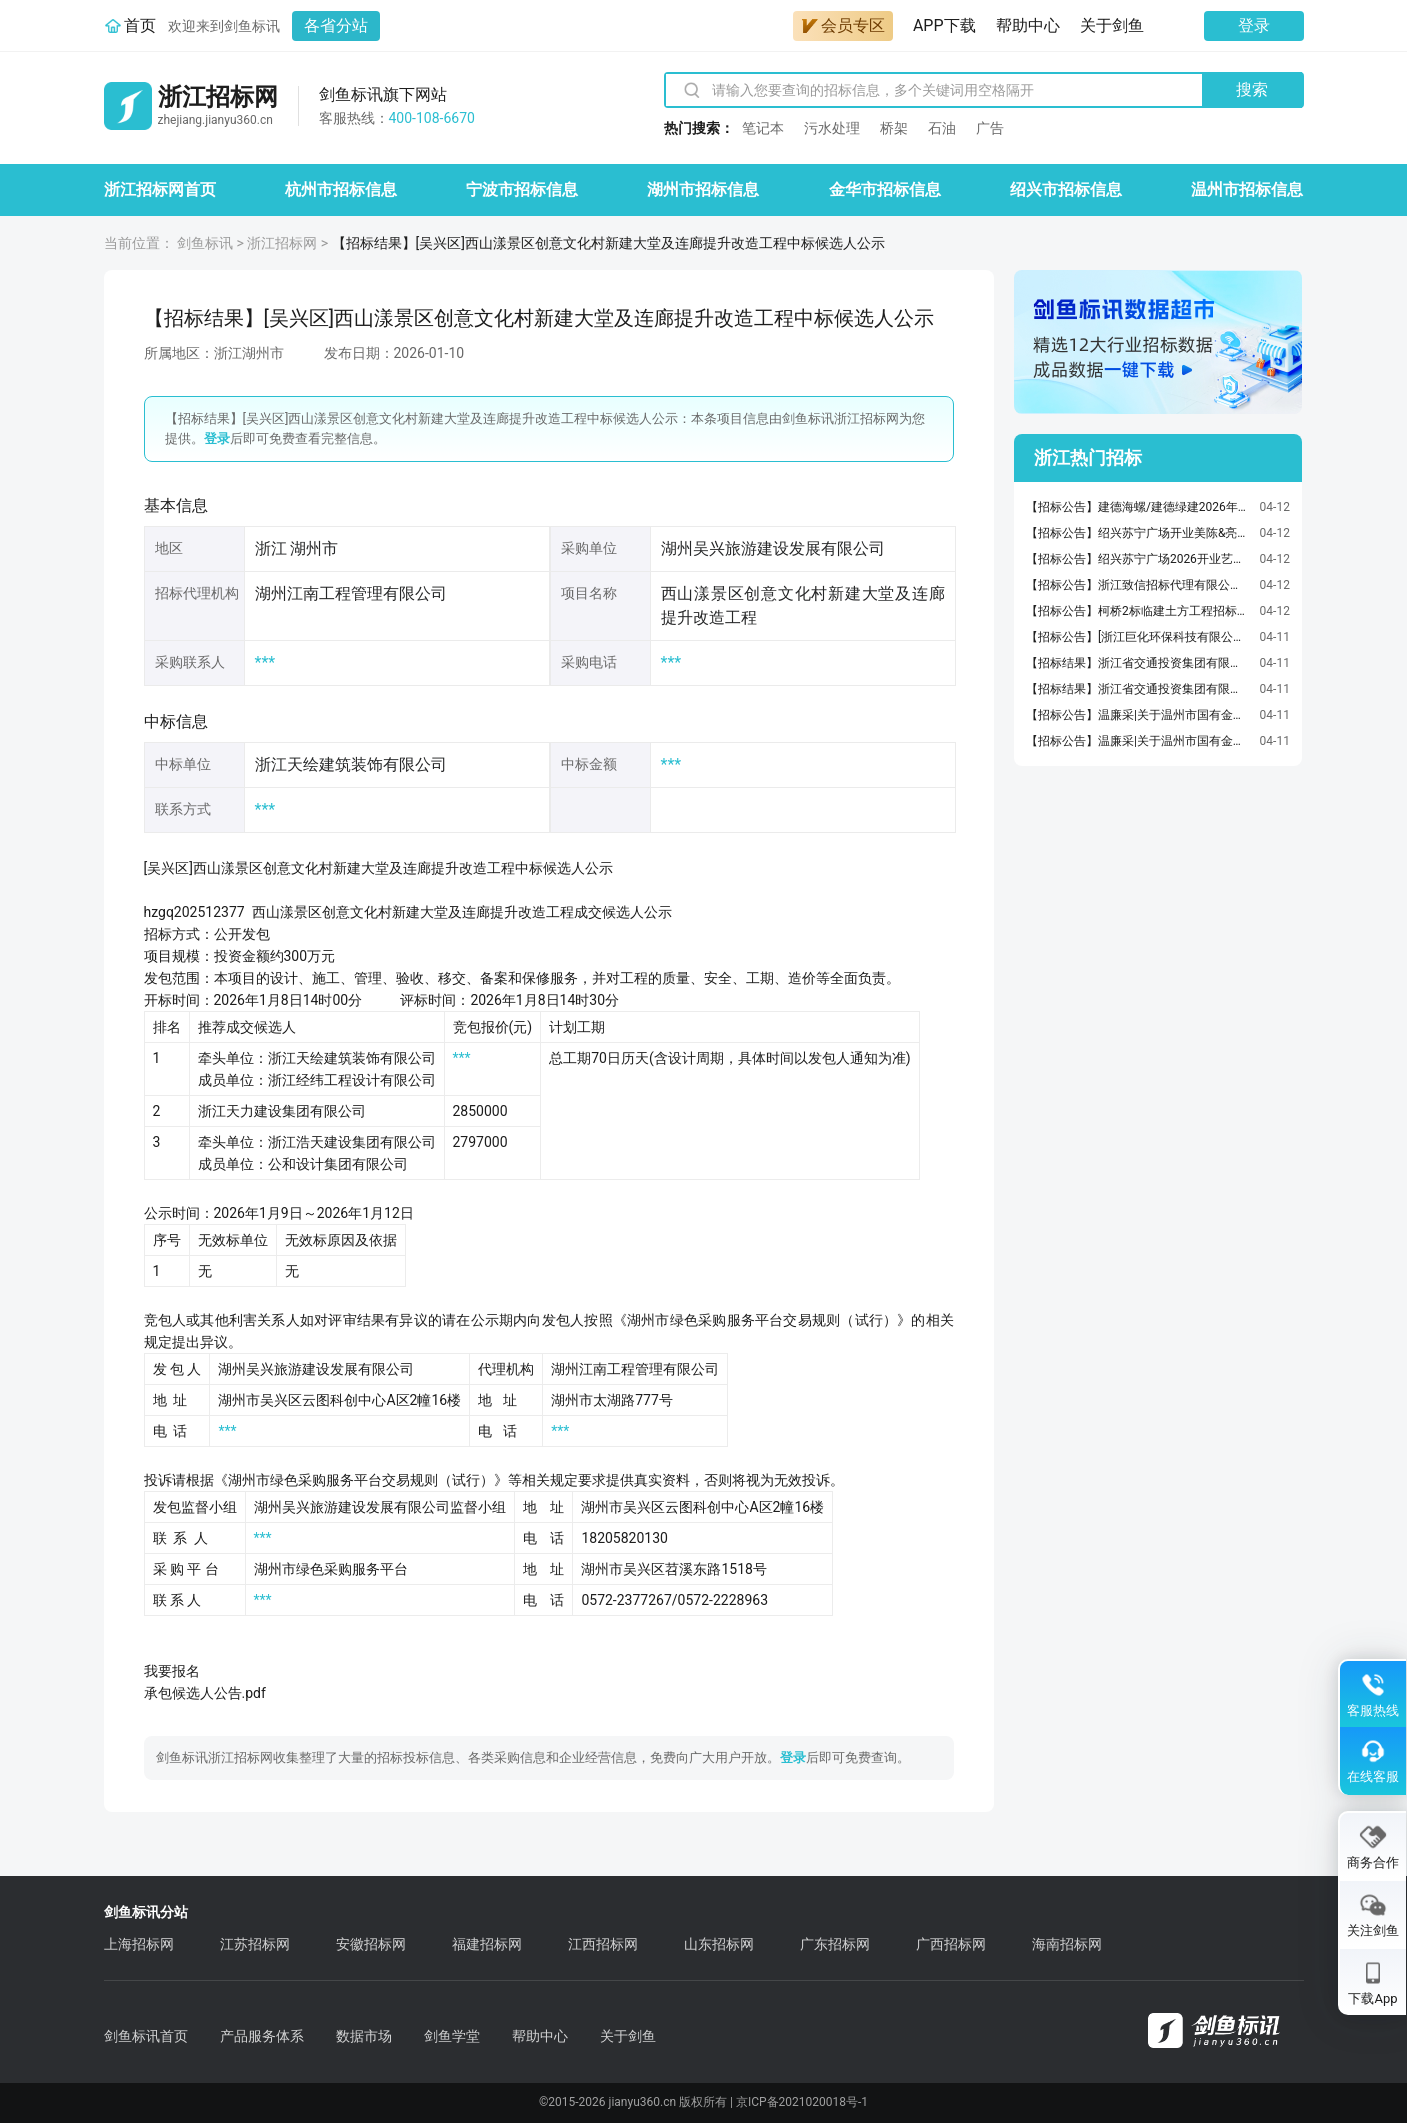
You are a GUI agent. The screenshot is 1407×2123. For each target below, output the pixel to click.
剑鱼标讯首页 (146, 2036)
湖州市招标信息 (703, 189)
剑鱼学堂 (452, 2036)
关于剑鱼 (1112, 25)
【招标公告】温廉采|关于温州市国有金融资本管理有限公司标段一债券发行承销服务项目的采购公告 (1138, 715)
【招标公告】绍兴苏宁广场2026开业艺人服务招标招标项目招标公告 (1138, 559)
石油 (942, 128)
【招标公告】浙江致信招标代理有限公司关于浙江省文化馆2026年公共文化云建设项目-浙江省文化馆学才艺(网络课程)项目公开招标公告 (1138, 585)
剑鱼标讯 (205, 243)
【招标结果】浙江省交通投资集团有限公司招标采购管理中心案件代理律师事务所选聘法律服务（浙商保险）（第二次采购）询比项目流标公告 (1138, 689)
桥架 (894, 128)
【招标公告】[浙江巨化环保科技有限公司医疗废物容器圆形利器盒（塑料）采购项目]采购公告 (1138, 637)
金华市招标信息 (885, 189)
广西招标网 (951, 1944)
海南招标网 (1067, 1944)
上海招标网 (139, 1944)
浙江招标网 (282, 243)
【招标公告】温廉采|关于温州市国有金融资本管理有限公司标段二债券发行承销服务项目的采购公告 (1138, 741)
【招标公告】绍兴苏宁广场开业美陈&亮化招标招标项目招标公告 (1138, 533)
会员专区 (843, 25)
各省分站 (336, 25)
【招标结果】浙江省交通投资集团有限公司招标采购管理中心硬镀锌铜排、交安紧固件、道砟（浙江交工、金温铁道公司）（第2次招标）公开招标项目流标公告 (1138, 663)
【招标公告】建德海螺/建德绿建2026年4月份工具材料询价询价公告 (1138, 507)
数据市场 (364, 2036)
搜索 (1252, 89)
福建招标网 (487, 1944)
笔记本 (763, 128)
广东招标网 (835, 1944)
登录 (1254, 25)
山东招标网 (719, 1944)
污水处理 (832, 128)
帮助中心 (1028, 25)
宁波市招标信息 (522, 189)
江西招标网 (603, 1944)
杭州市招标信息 (341, 189)
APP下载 (944, 25)
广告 (990, 128)
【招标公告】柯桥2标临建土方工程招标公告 (1138, 611)
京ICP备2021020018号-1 (802, 2102)
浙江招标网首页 (160, 189)
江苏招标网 (255, 1944)
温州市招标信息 (1247, 189)
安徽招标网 (371, 1944)
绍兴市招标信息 (1066, 189)
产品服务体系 (262, 2036)
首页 (140, 25)
